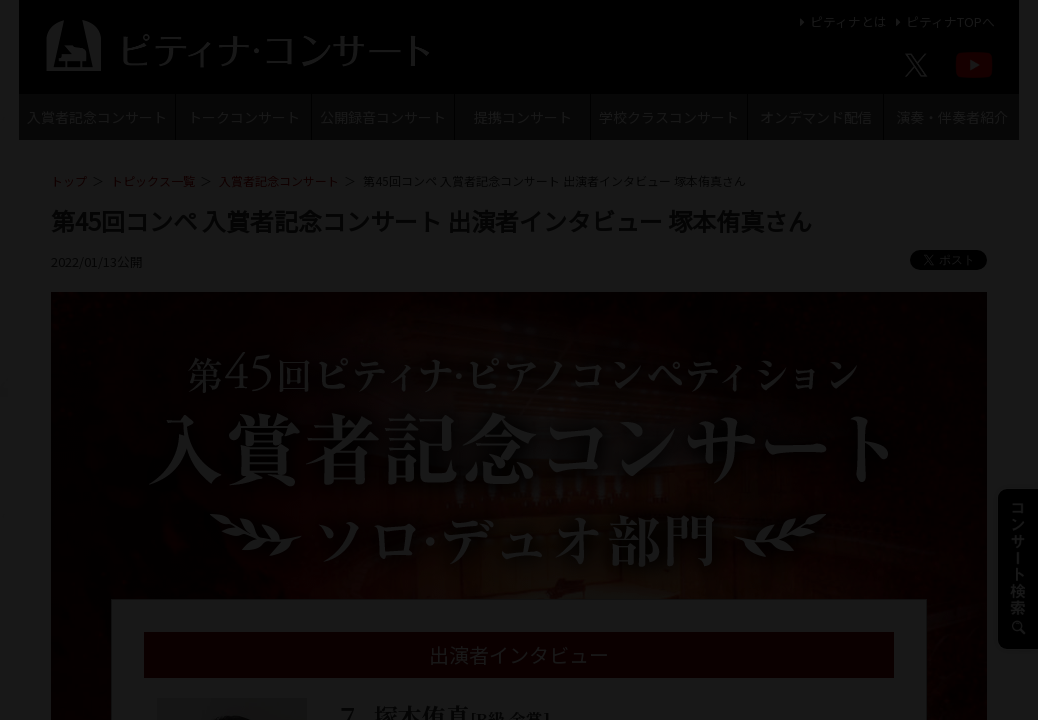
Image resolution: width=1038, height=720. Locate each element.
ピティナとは (840, 21)
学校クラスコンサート (669, 117)
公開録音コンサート (383, 117)
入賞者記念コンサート (97, 117)
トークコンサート (244, 117)
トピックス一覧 (153, 180)
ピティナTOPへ (942, 21)
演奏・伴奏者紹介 (952, 117)
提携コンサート (523, 117)
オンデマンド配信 (816, 117)
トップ (69, 180)
